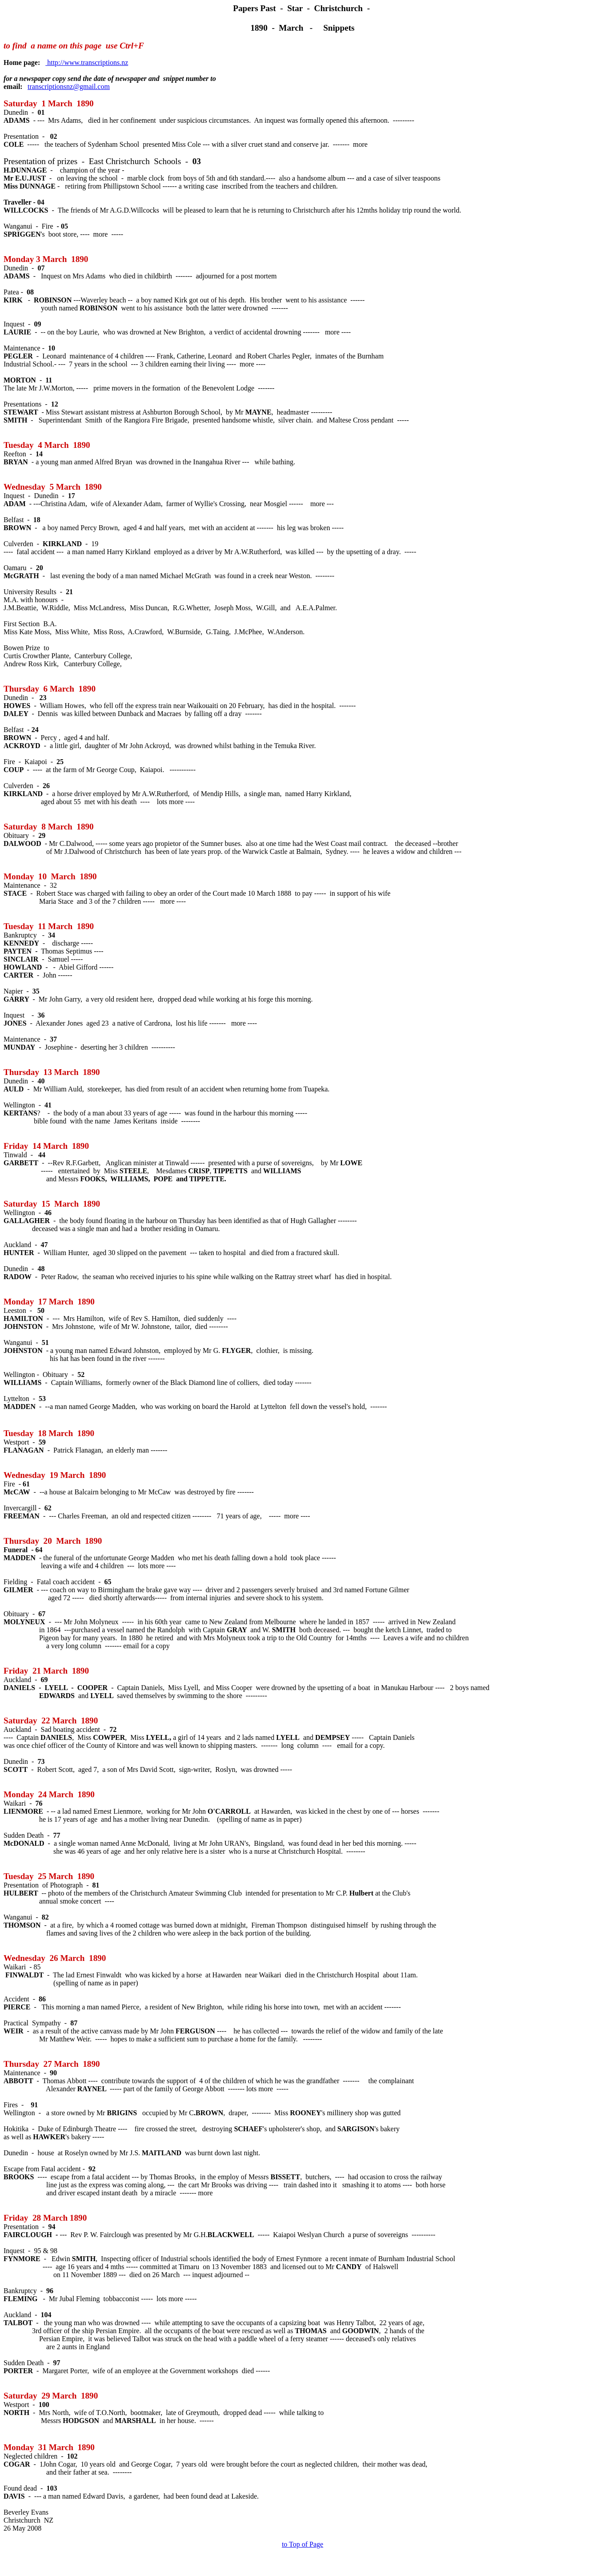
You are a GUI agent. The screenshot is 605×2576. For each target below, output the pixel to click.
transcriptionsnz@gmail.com (69, 86)
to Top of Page (302, 2544)
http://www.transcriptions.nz (86, 62)
